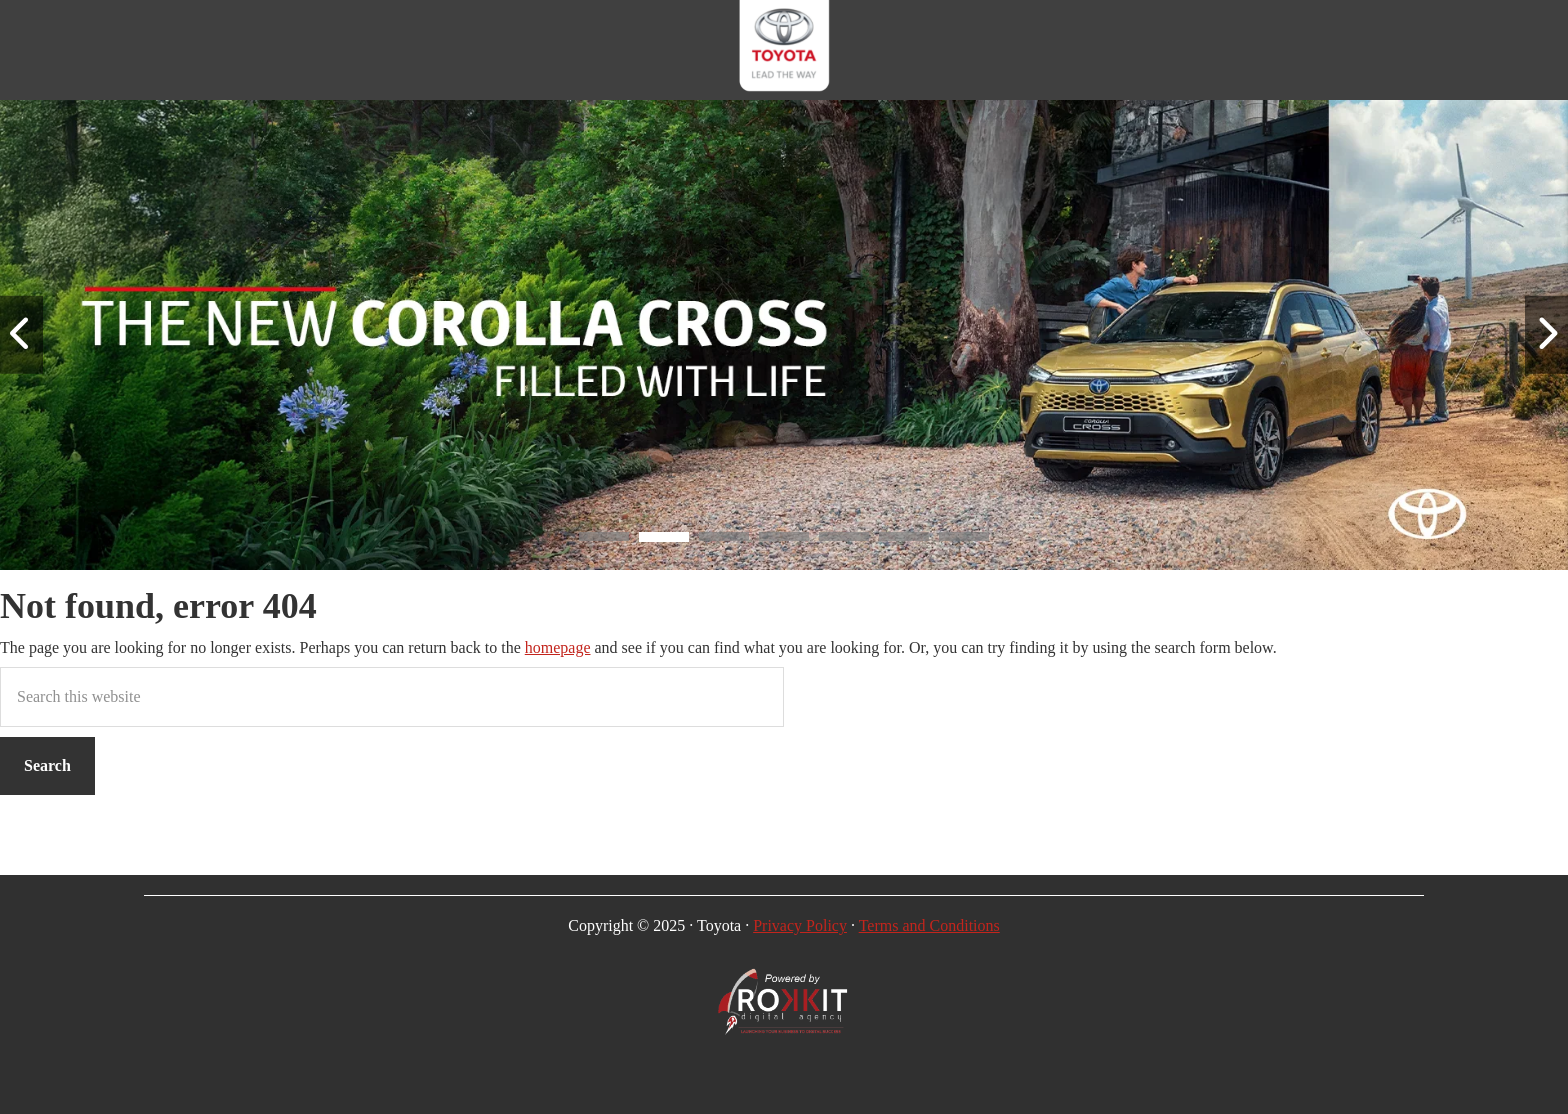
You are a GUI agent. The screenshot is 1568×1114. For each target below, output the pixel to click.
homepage (558, 647)
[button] (604, 540)
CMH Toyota (784, 50)
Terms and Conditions (929, 925)
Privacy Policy (800, 925)
